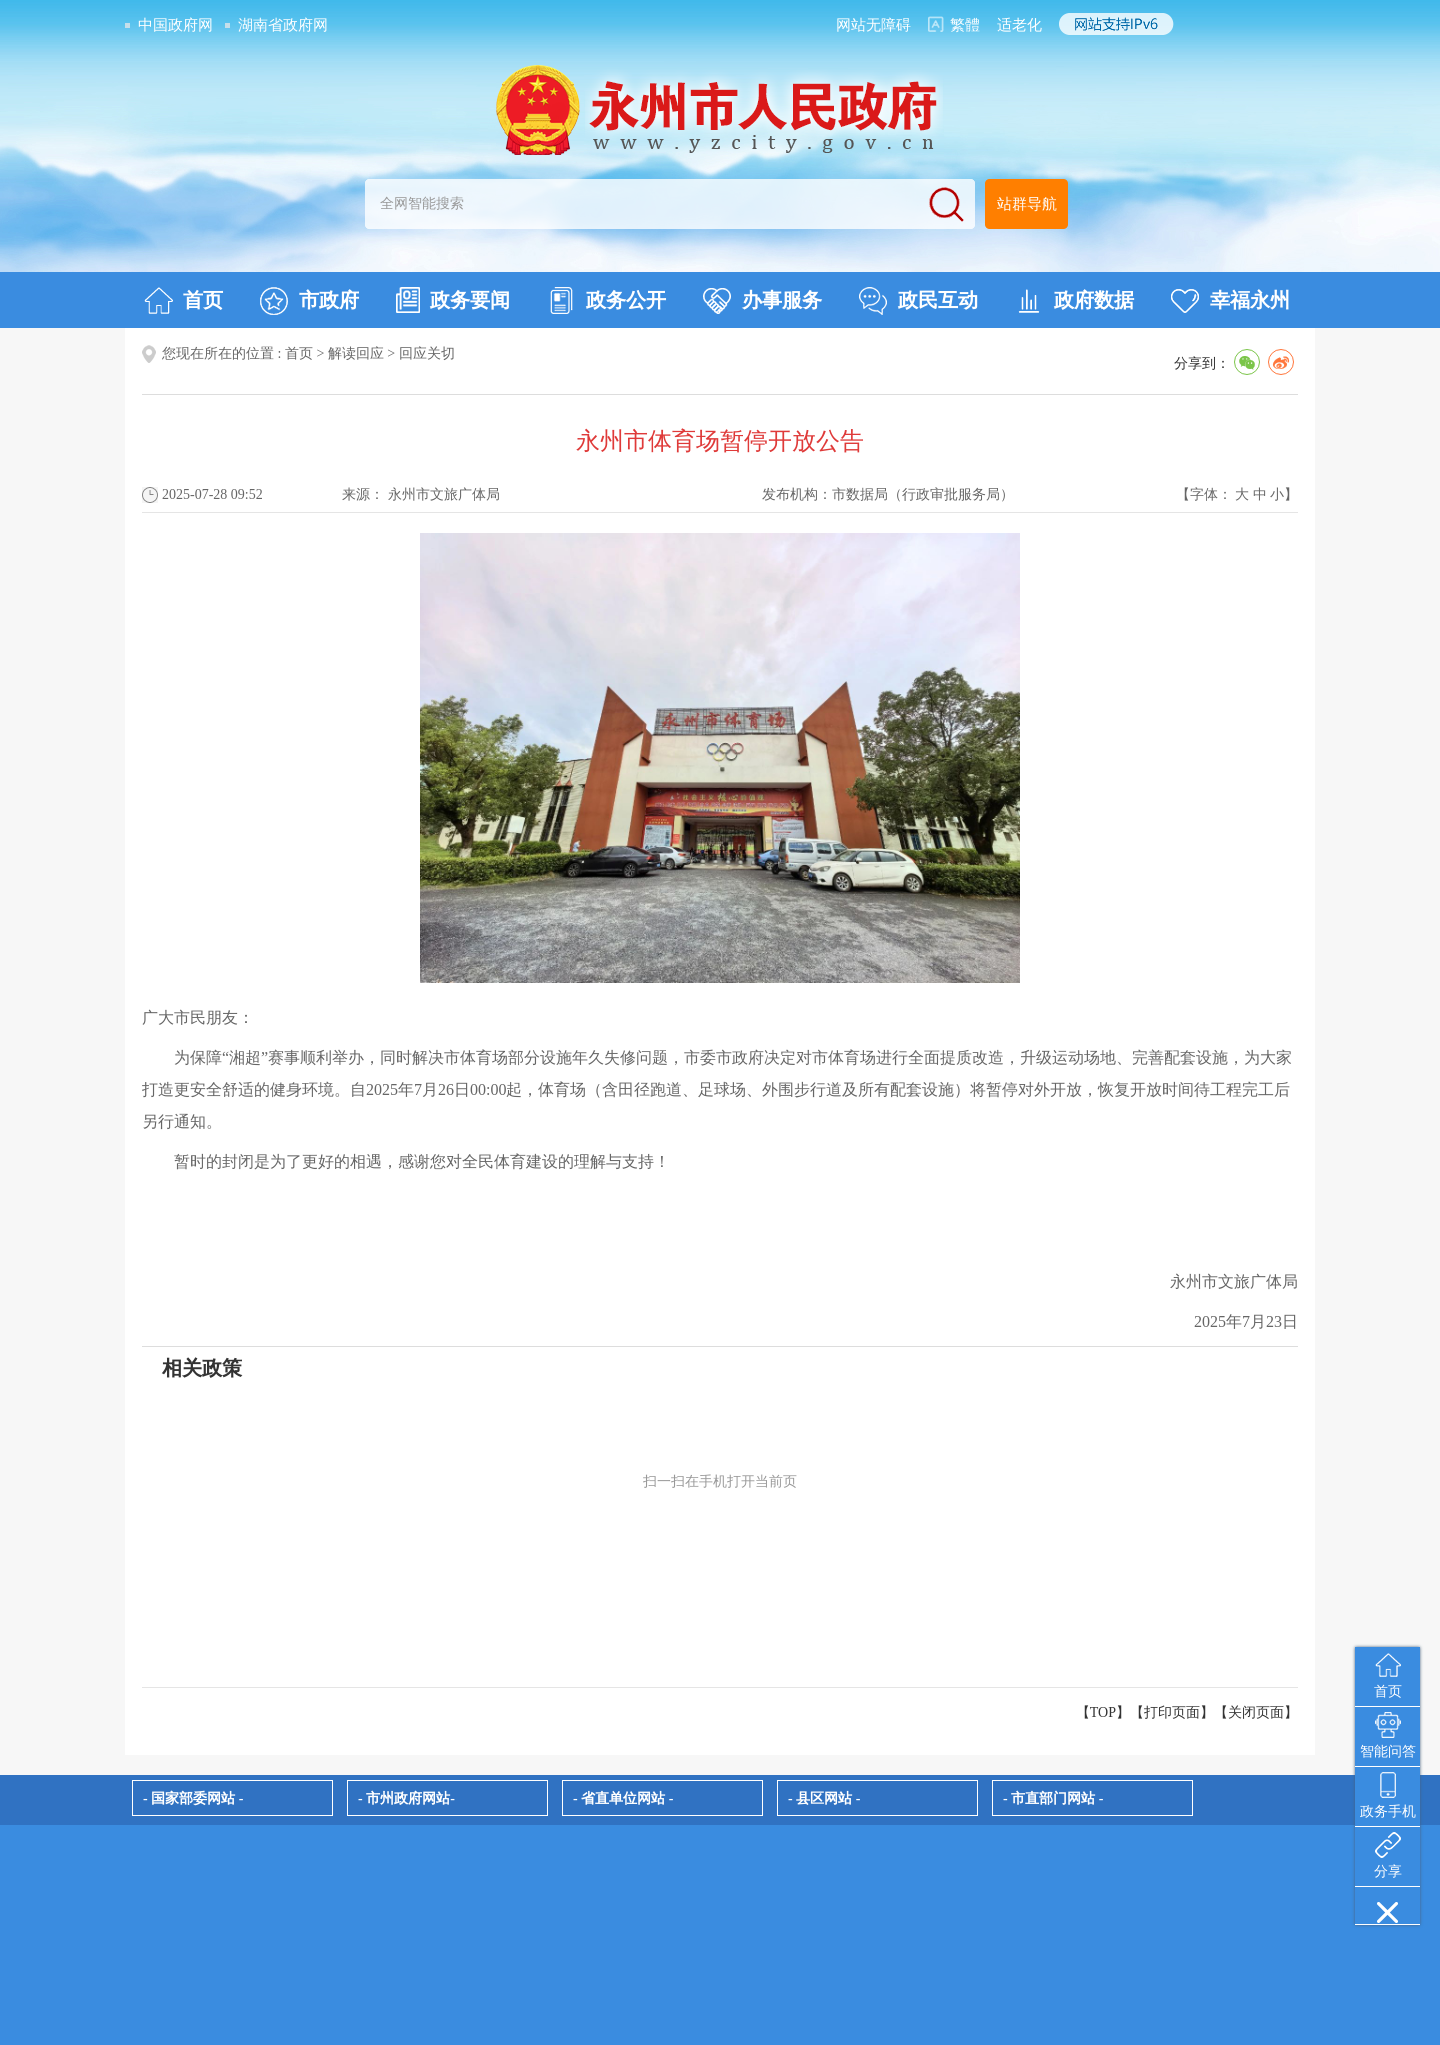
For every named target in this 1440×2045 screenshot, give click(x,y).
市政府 (309, 301)
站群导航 (1027, 204)
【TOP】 (1103, 1712)
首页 (183, 301)
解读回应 (356, 353)
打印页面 (1172, 1712)
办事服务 (762, 301)
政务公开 (606, 301)
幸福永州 (1230, 301)
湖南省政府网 (283, 25)
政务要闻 (453, 300)
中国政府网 (175, 25)
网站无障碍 (873, 25)
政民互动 (918, 301)
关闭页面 (1256, 1712)
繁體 (965, 25)
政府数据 (1074, 301)
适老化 (1019, 25)
